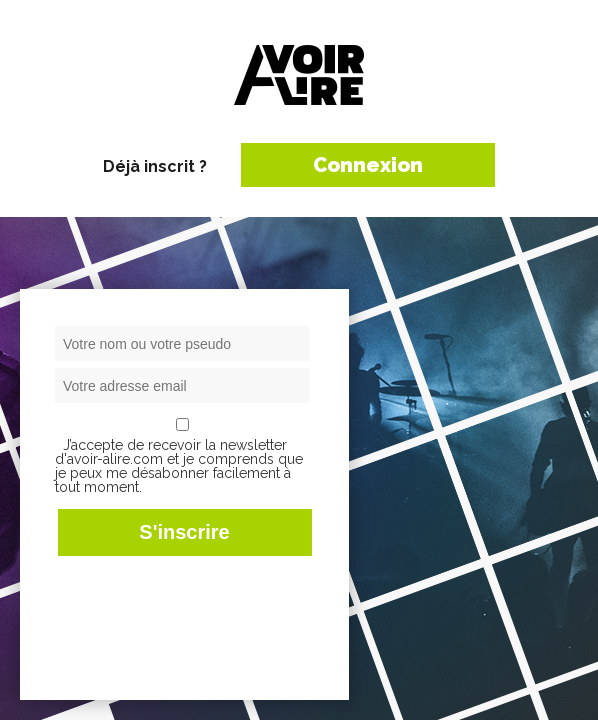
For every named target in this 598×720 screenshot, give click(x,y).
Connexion (368, 165)
